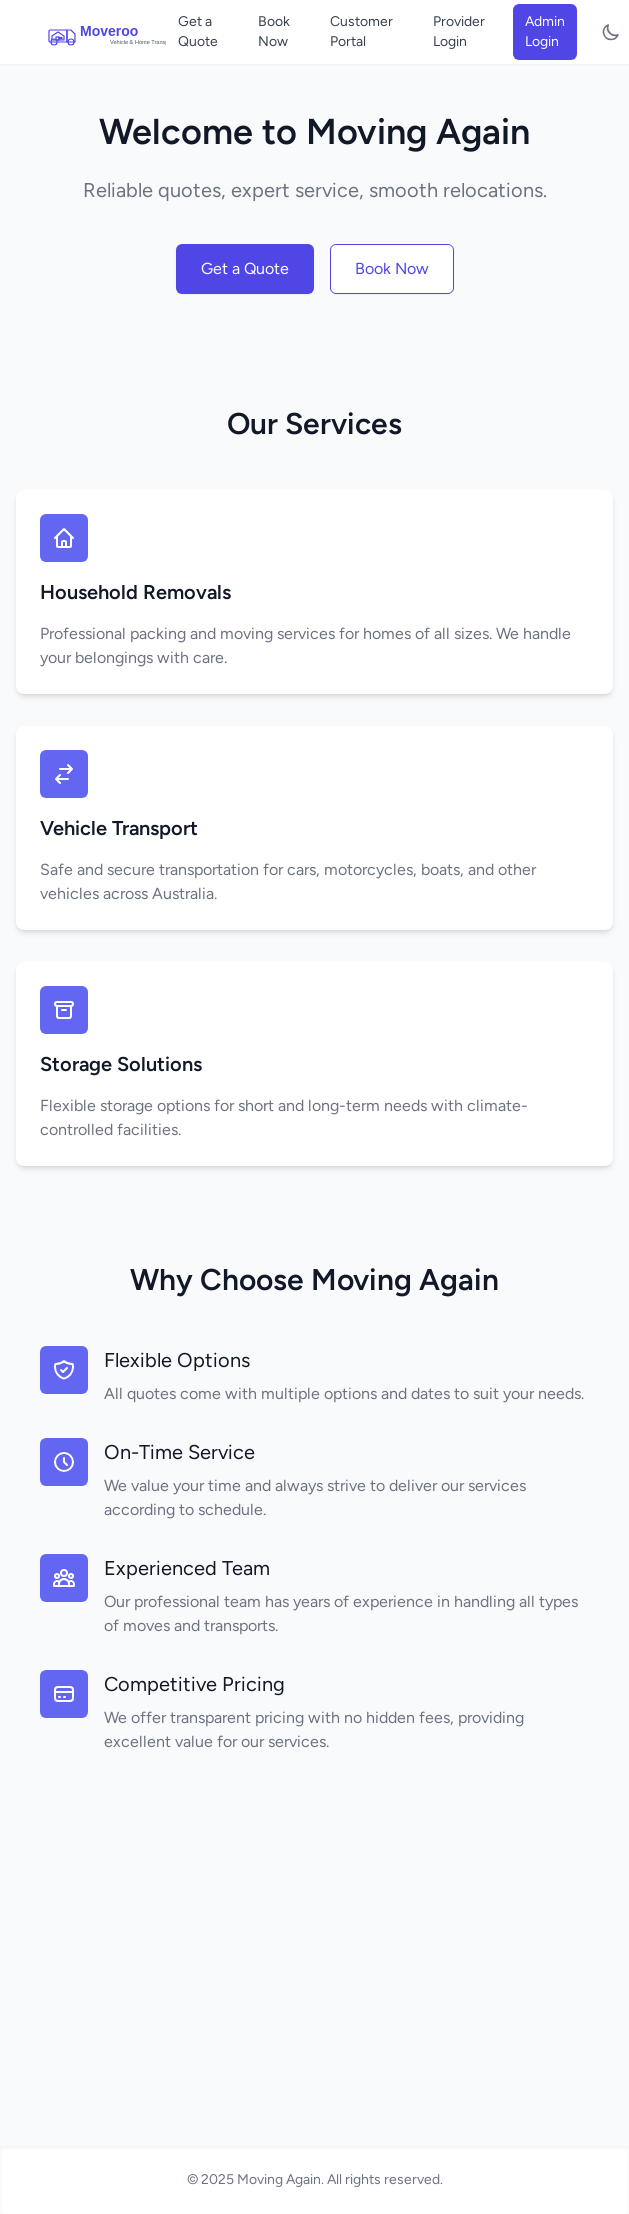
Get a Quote (198, 31)
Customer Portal (361, 31)
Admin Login (545, 31)
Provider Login (459, 31)
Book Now (274, 31)
